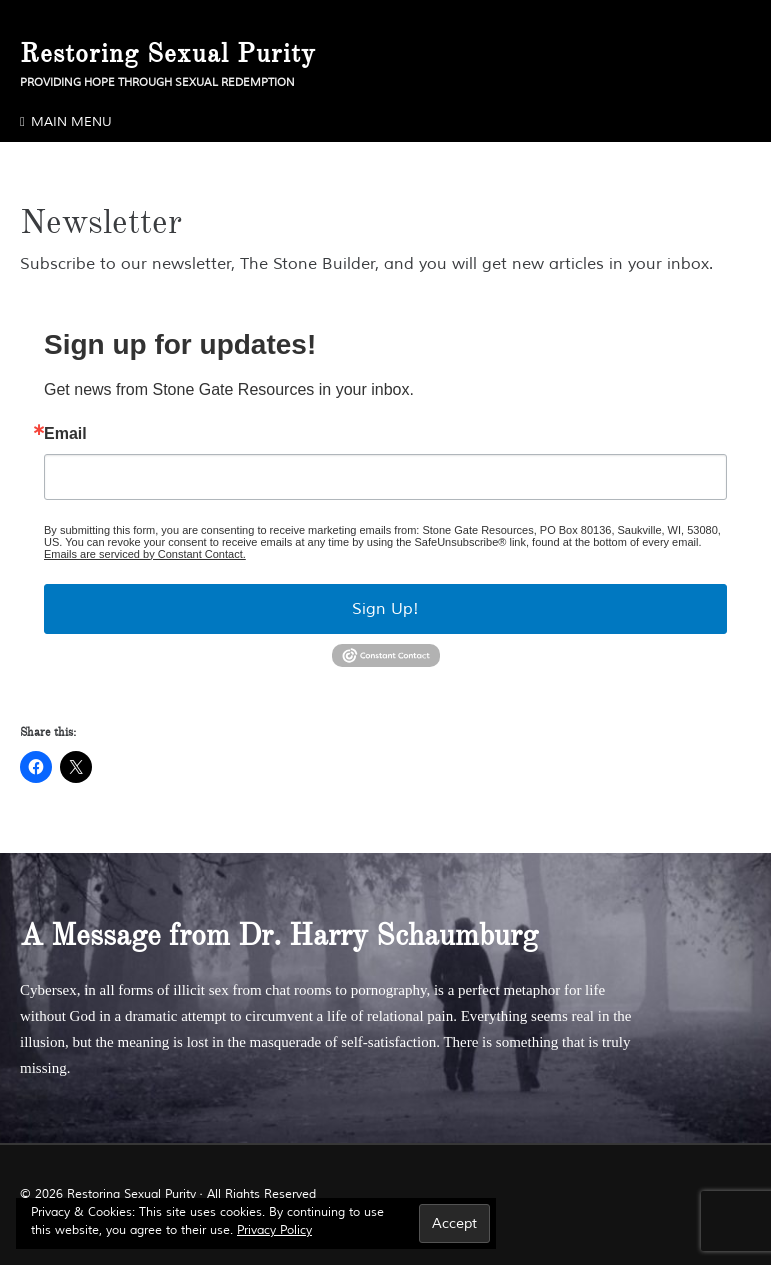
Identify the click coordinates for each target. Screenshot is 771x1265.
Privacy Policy (274, 1230)
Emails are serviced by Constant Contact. (145, 554)
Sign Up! (385, 609)
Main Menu (71, 122)
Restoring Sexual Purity (168, 53)
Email (65, 434)
